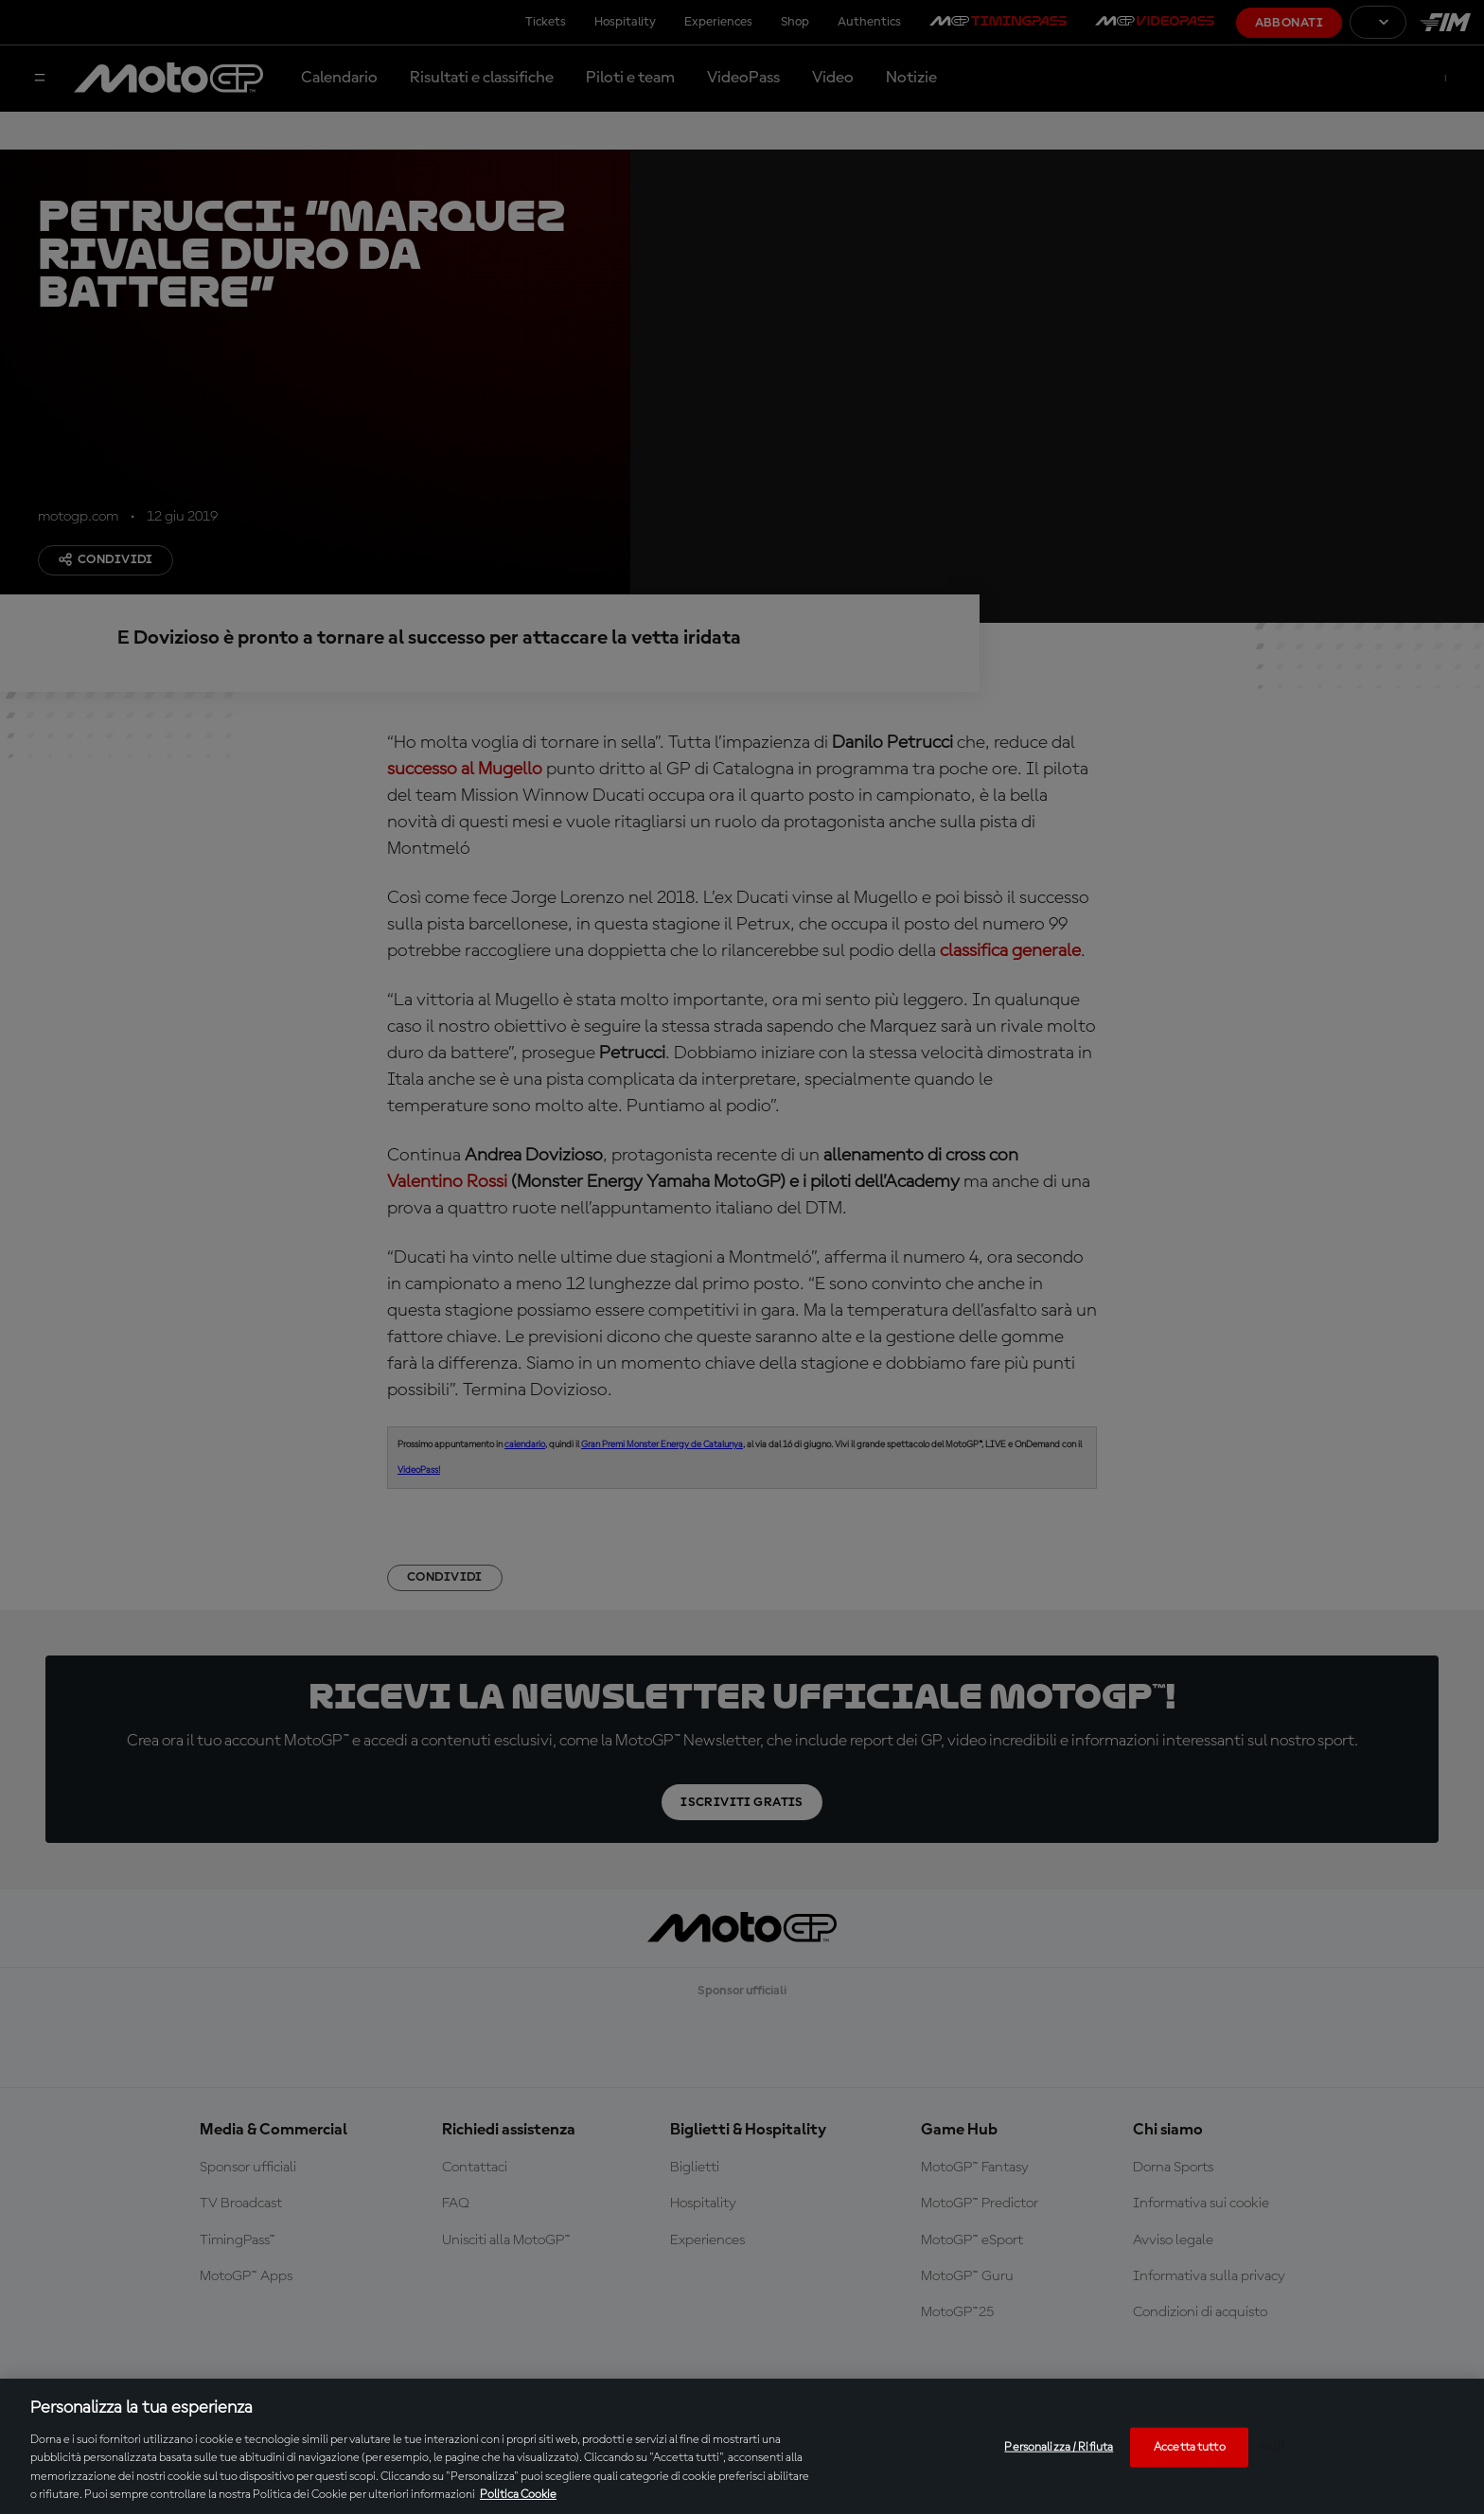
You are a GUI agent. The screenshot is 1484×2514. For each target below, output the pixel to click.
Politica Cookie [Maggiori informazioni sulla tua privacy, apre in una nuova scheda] (518, 2494)
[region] (742, 2446)
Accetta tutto (1190, 2447)
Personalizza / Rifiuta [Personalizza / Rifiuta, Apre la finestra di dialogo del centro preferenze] (1058, 2447)
